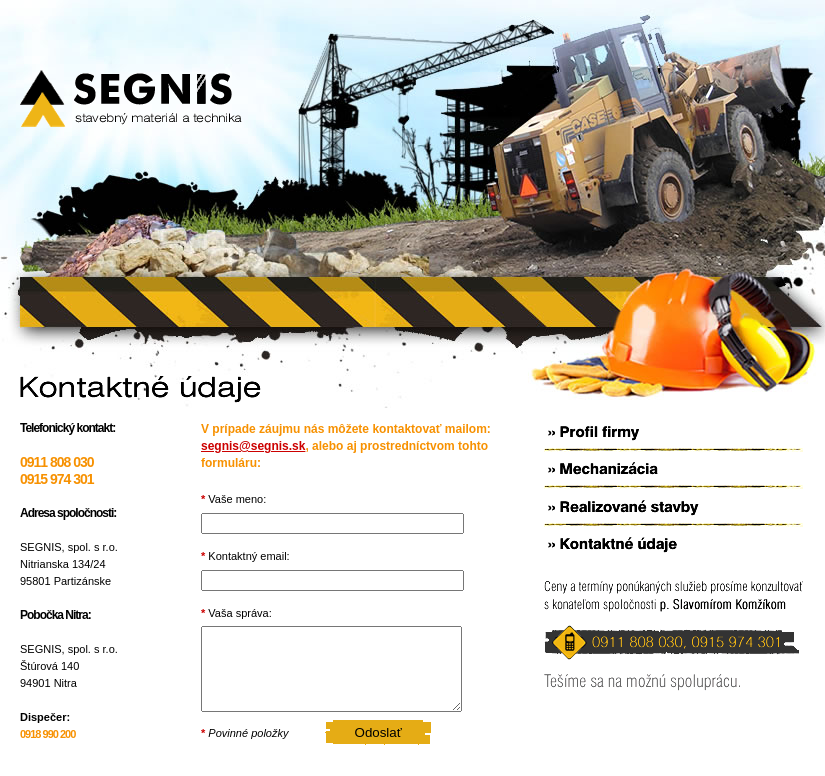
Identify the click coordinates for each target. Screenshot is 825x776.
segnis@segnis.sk (253, 446)
